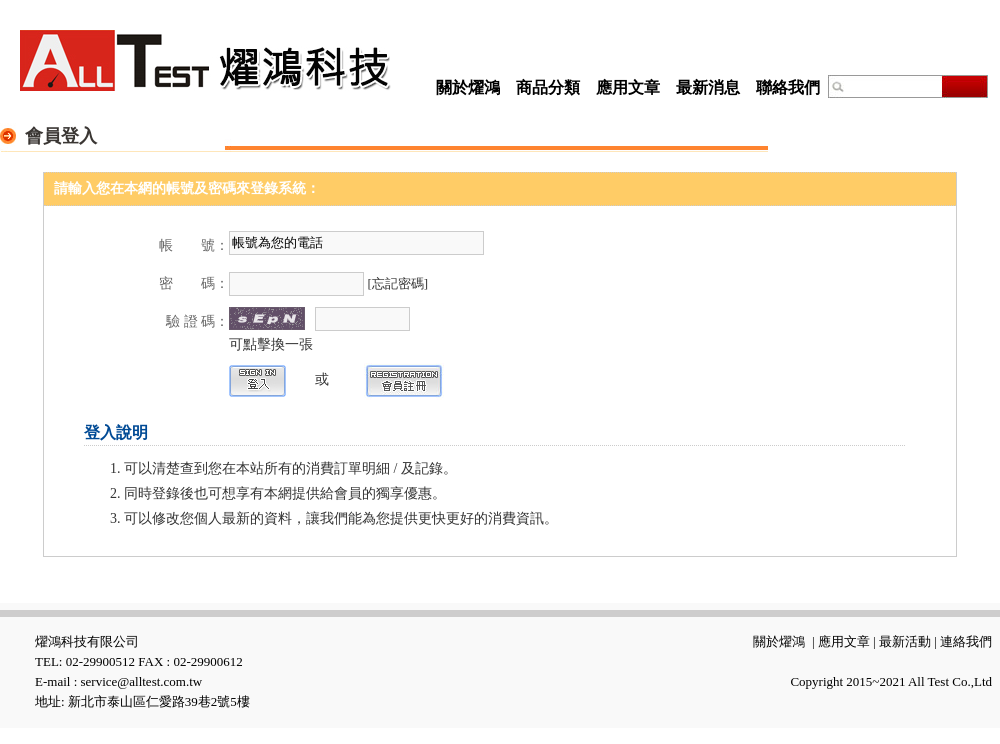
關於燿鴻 (468, 87)
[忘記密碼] (398, 283)
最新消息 (708, 87)
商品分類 (548, 87)
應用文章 (628, 87)
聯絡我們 (788, 87)
